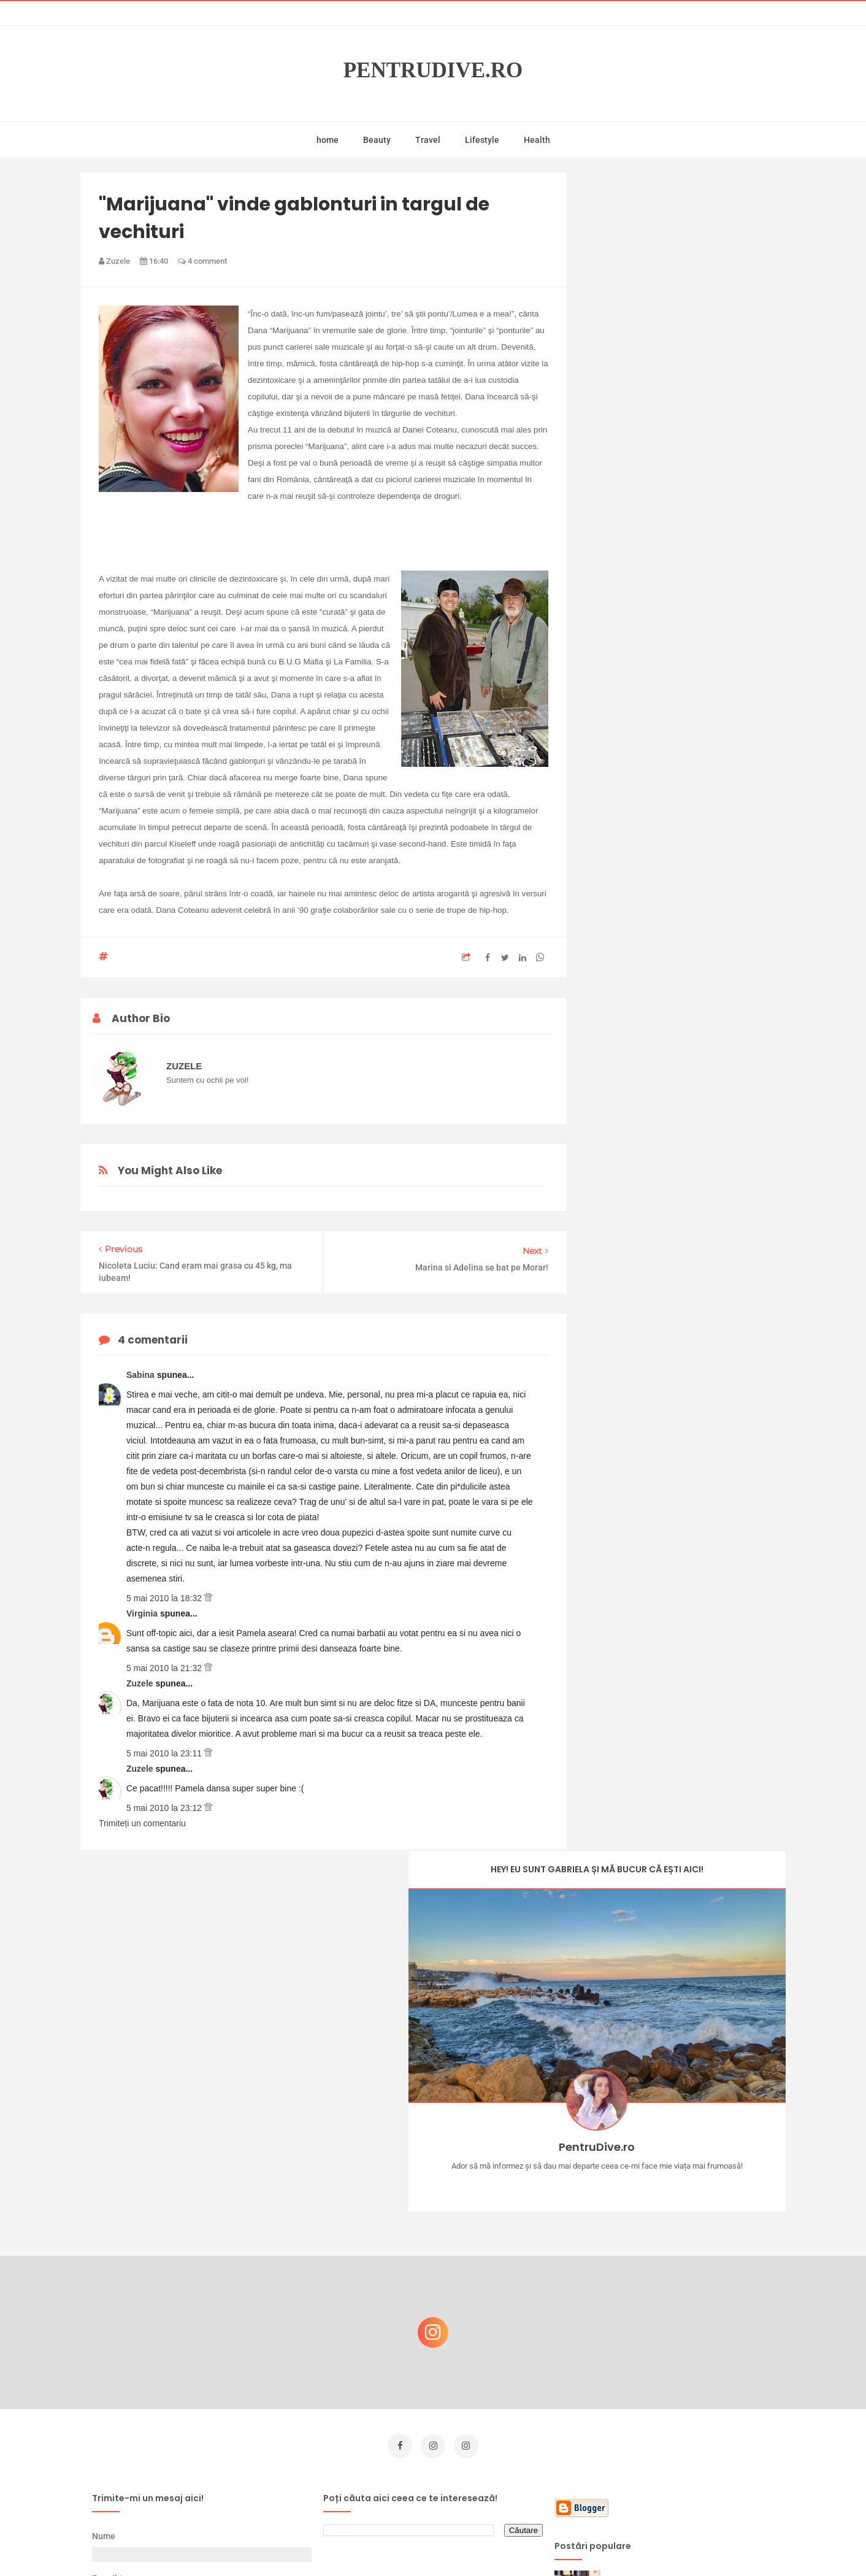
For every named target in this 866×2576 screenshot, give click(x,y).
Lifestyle (482, 140)
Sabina (141, 1375)
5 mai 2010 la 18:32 (165, 1598)
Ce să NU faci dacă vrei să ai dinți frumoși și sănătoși (682, 2381)
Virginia (143, 1613)
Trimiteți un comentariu (142, 1823)
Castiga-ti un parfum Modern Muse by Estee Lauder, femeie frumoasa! (686, 2204)
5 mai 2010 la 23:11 (165, 1753)
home (327, 140)
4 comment (202, 261)
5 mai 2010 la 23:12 (165, 1808)
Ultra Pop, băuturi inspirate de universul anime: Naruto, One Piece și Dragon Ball (688, 2446)
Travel (427, 140)
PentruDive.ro (433, 70)
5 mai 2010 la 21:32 (165, 1668)
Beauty (377, 140)
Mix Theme (534, 2543)
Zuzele (140, 1683)
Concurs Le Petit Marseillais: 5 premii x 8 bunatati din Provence (690, 2263)
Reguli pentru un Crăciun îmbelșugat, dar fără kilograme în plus (690, 2322)
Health (537, 140)
